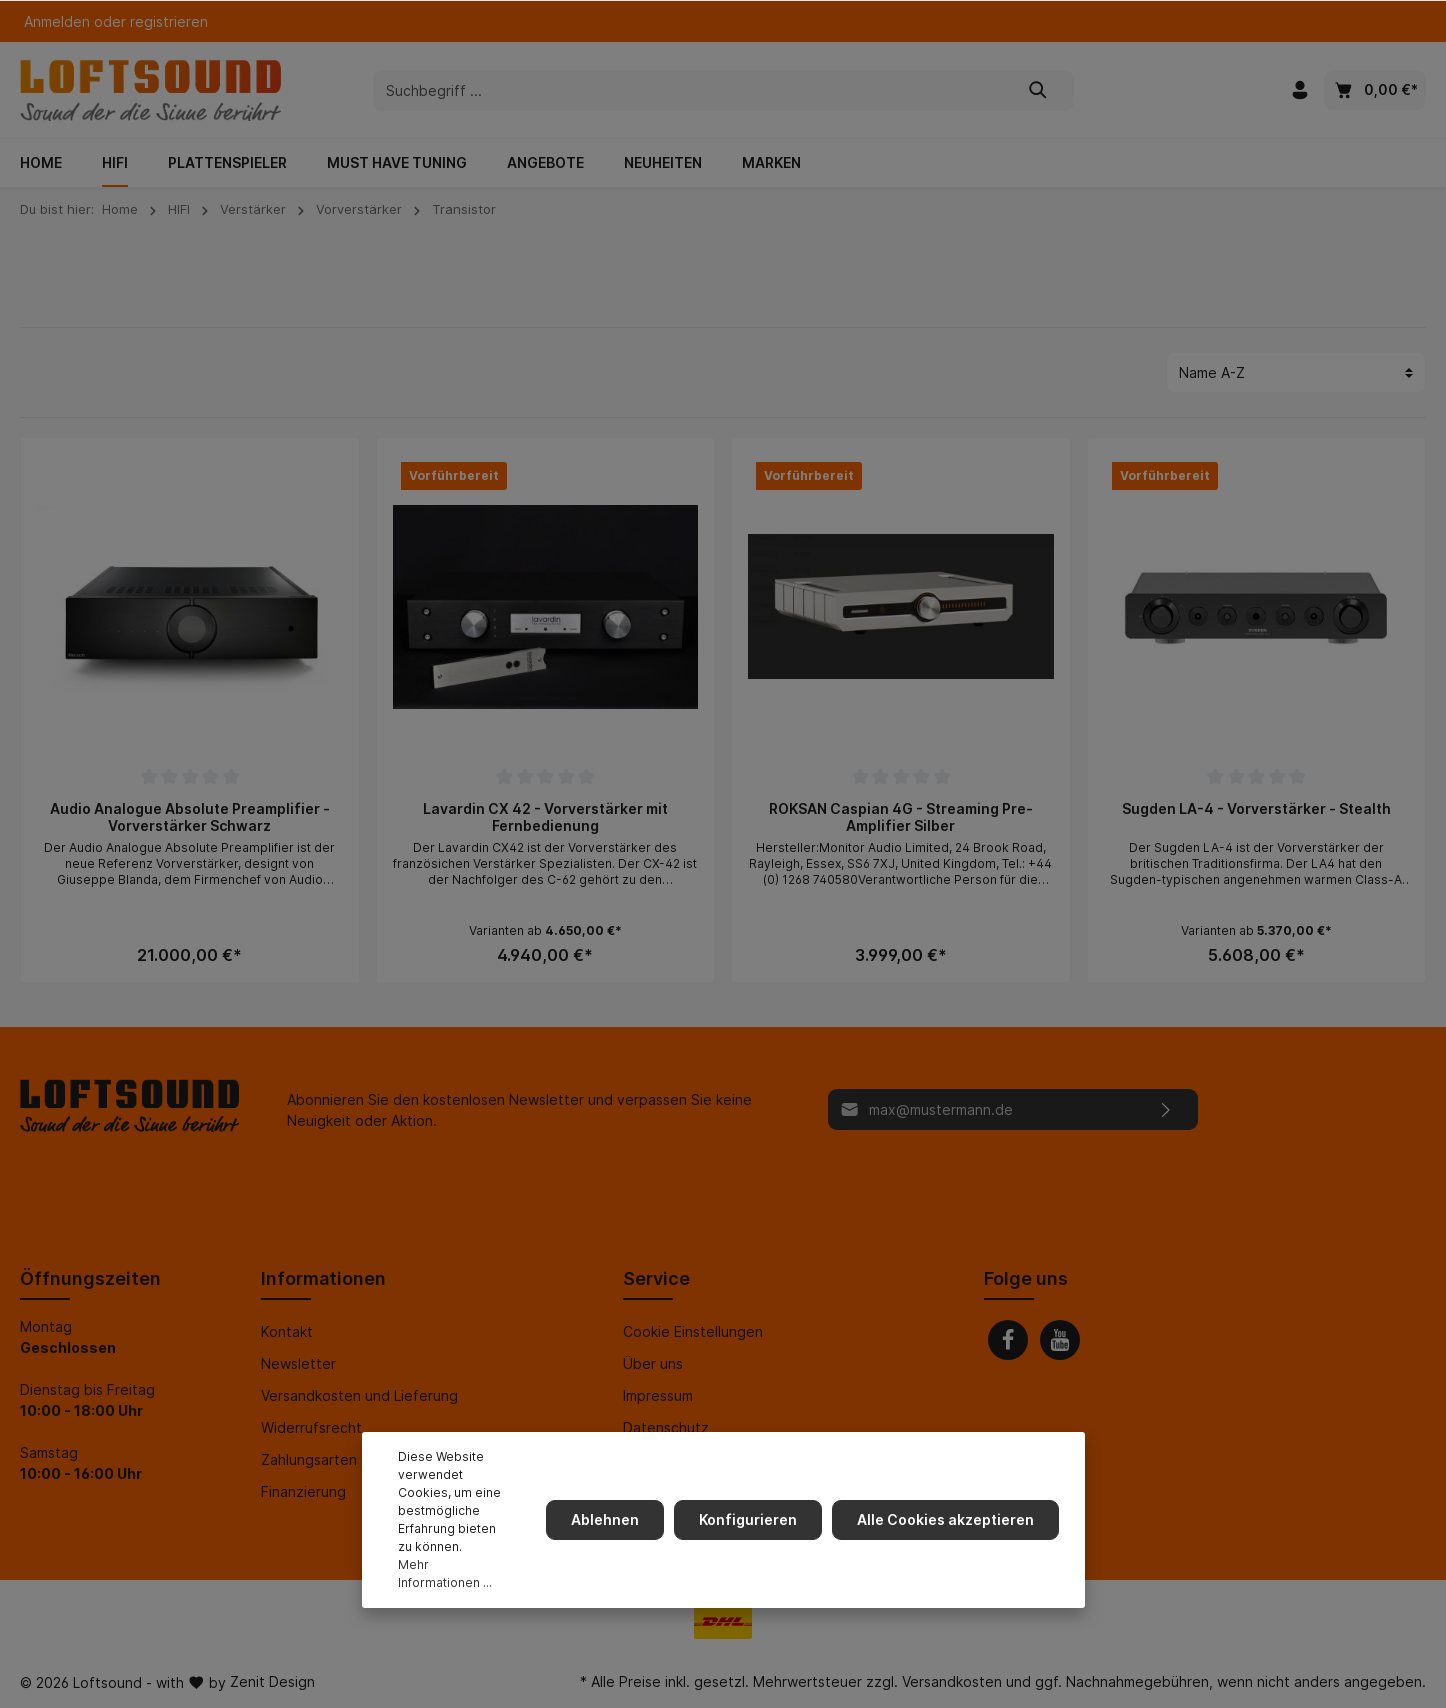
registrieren (169, 21)
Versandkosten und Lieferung (359, 1395)
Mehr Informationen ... (445, 1573)
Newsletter (298, 1363)
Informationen (323, 1278)
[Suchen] (1038, 90)
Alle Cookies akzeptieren (947, 1519)
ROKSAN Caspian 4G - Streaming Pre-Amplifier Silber (901, 817)
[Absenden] (1166, 1109)
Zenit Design (272, 1681)
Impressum (658, 1395)
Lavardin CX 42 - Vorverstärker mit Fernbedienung (545, 817)
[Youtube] (1060, 1340)
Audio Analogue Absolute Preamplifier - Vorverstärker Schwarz (190, 817)
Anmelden (57, 21)
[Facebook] (1008, 1340)
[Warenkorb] (1375, 90)
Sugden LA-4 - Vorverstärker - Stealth (1256, 808)
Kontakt (287, 1331)
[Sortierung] (1296, 372)
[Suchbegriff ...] (688, 90)
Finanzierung (303, 1491)
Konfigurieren (752, 1519)
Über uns (653, 1363)
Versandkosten (952, 1681)
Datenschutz (666, 1427)
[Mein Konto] (1300, 90)
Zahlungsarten (309, 1459)
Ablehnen (611, 1519)
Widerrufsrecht (311, 1427)
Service (656, 1278)
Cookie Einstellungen (693, 1331)
